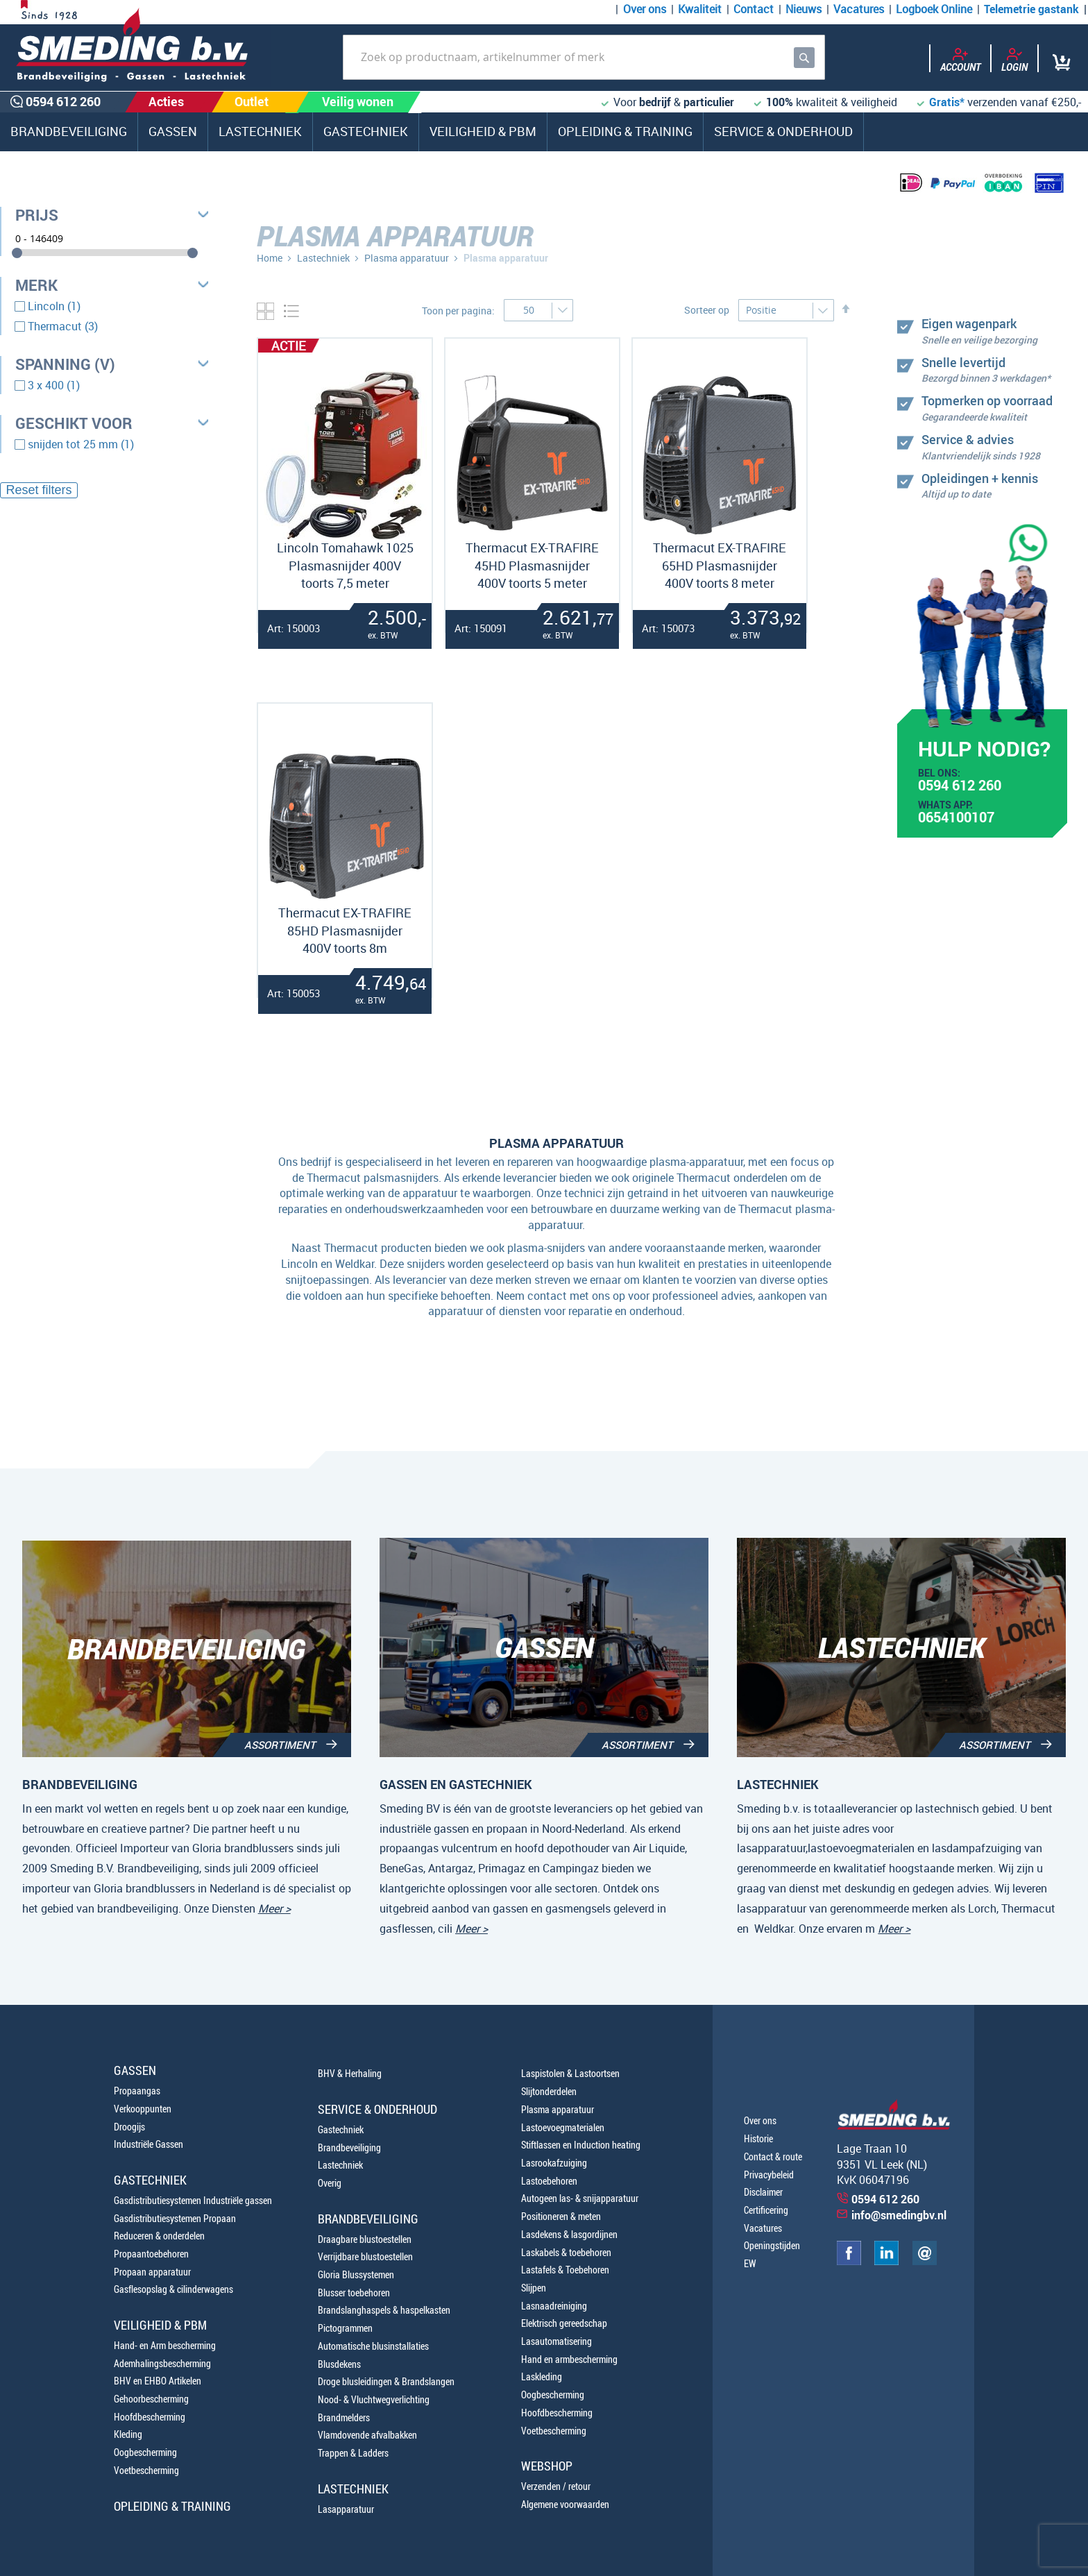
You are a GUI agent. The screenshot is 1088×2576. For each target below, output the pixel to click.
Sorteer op (706, 309)
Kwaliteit (700, 9)
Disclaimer (763, 2191)
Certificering (766, 2210)
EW (750, 2263)
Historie (758, 2138)
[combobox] (584, 57)
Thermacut (63, 326)
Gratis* (946, 102)
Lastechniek (323, 257)
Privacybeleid (769, 2174)
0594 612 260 (959, 787)
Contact (753, 9)
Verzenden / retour (555, 2486)
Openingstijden (772, 2245)
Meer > (274, 1908)
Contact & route (773, 2156)
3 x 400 (54, 385)
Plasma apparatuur (407, 257)
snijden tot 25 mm (81, 444)
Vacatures (858, 9)
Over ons (644, 9)
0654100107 (956, 819)
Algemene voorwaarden (565, 2504)
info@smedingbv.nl (898, 2215)
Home (269, 257)
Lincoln (54, 306)
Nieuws (803, 9)
